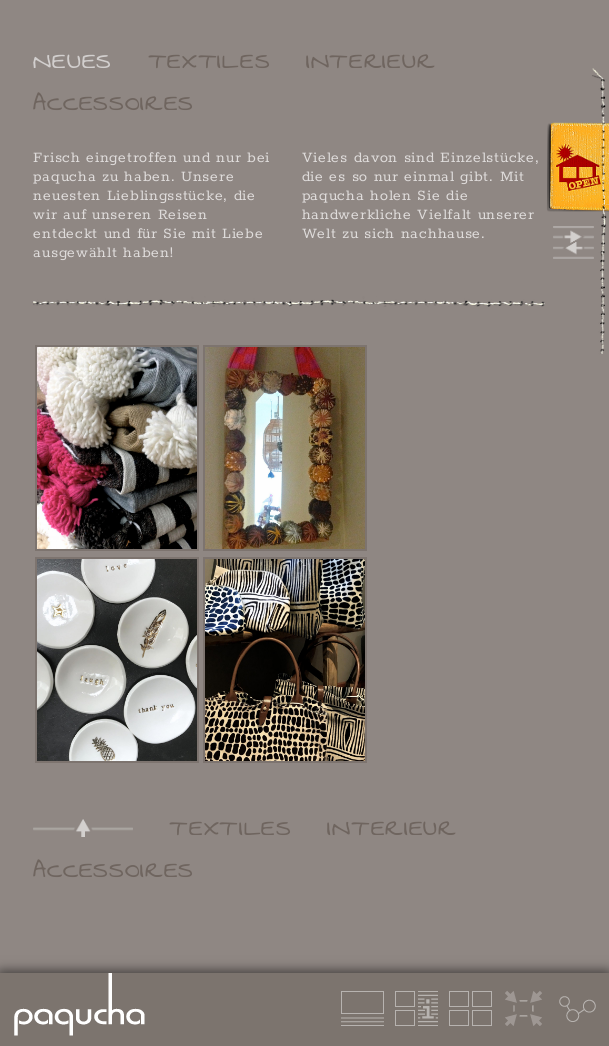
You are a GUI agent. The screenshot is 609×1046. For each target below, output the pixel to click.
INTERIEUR (370, 61)
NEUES (72, 61)
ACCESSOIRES (113, 103)
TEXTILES (209, 61)
